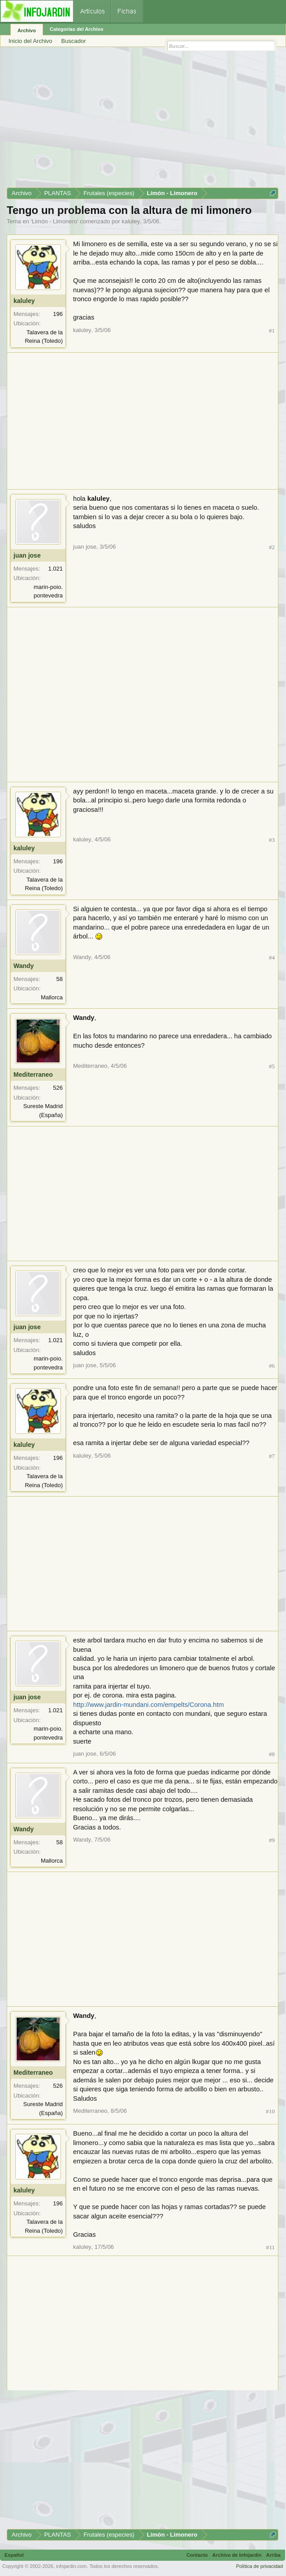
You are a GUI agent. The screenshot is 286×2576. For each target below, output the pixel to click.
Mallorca (52, 997)
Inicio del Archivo (30, 41)
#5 (272, 1066)
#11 (270, 2247)
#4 (272, 957)
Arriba (273, 2555)
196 (58, 314)
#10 (270, 2111)
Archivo (26, 30)
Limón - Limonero (54, 221)
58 (59, 979)
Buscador (73, 41)
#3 (272, 839)
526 (58, 1087)
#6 (272, 1365)
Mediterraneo (33, 1074)
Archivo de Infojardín (237, 2555)
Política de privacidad (259, 2566)
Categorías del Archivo (76, 29)
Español (14, 2555)
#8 (272, 1754)
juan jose (27, 555)
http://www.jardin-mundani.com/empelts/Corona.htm (148, 1704)
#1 (272, 330)
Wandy (23, 965)
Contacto (197, 2555)
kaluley (130, 221)
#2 (272, 547)
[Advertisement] (142, 120)
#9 (272, 1840)
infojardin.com (71, 2566)
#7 (272, 1456)
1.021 (55, 568)
